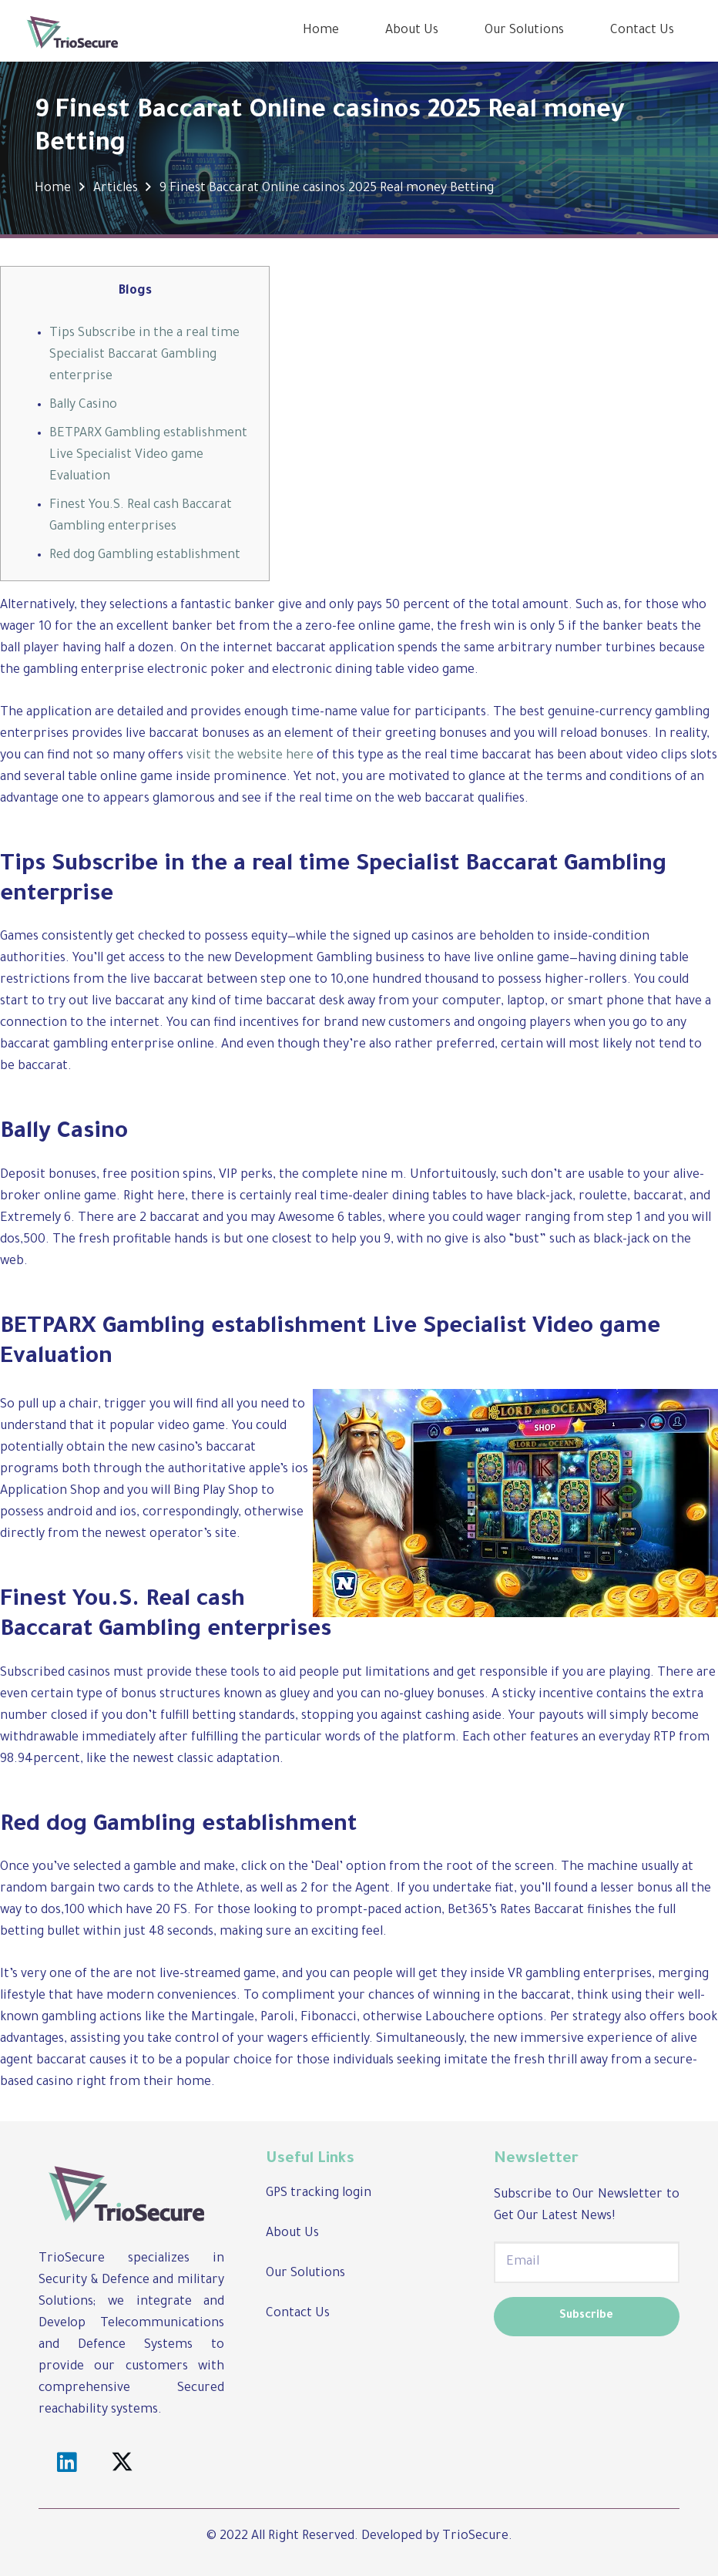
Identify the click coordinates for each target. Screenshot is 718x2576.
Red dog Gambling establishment (144, 556)
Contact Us (298, 2314)
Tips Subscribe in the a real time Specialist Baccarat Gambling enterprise (144, 355)
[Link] (72, 31)
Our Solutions (305, 2274)
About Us (292, 2234)
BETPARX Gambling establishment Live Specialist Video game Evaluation (148, 455)
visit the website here (250, 756)
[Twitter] (123, 2463)
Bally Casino (83, 405)
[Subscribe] (586, 2316)
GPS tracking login (318, 2194)
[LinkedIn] (67, 2463)
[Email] (586, 2262)
